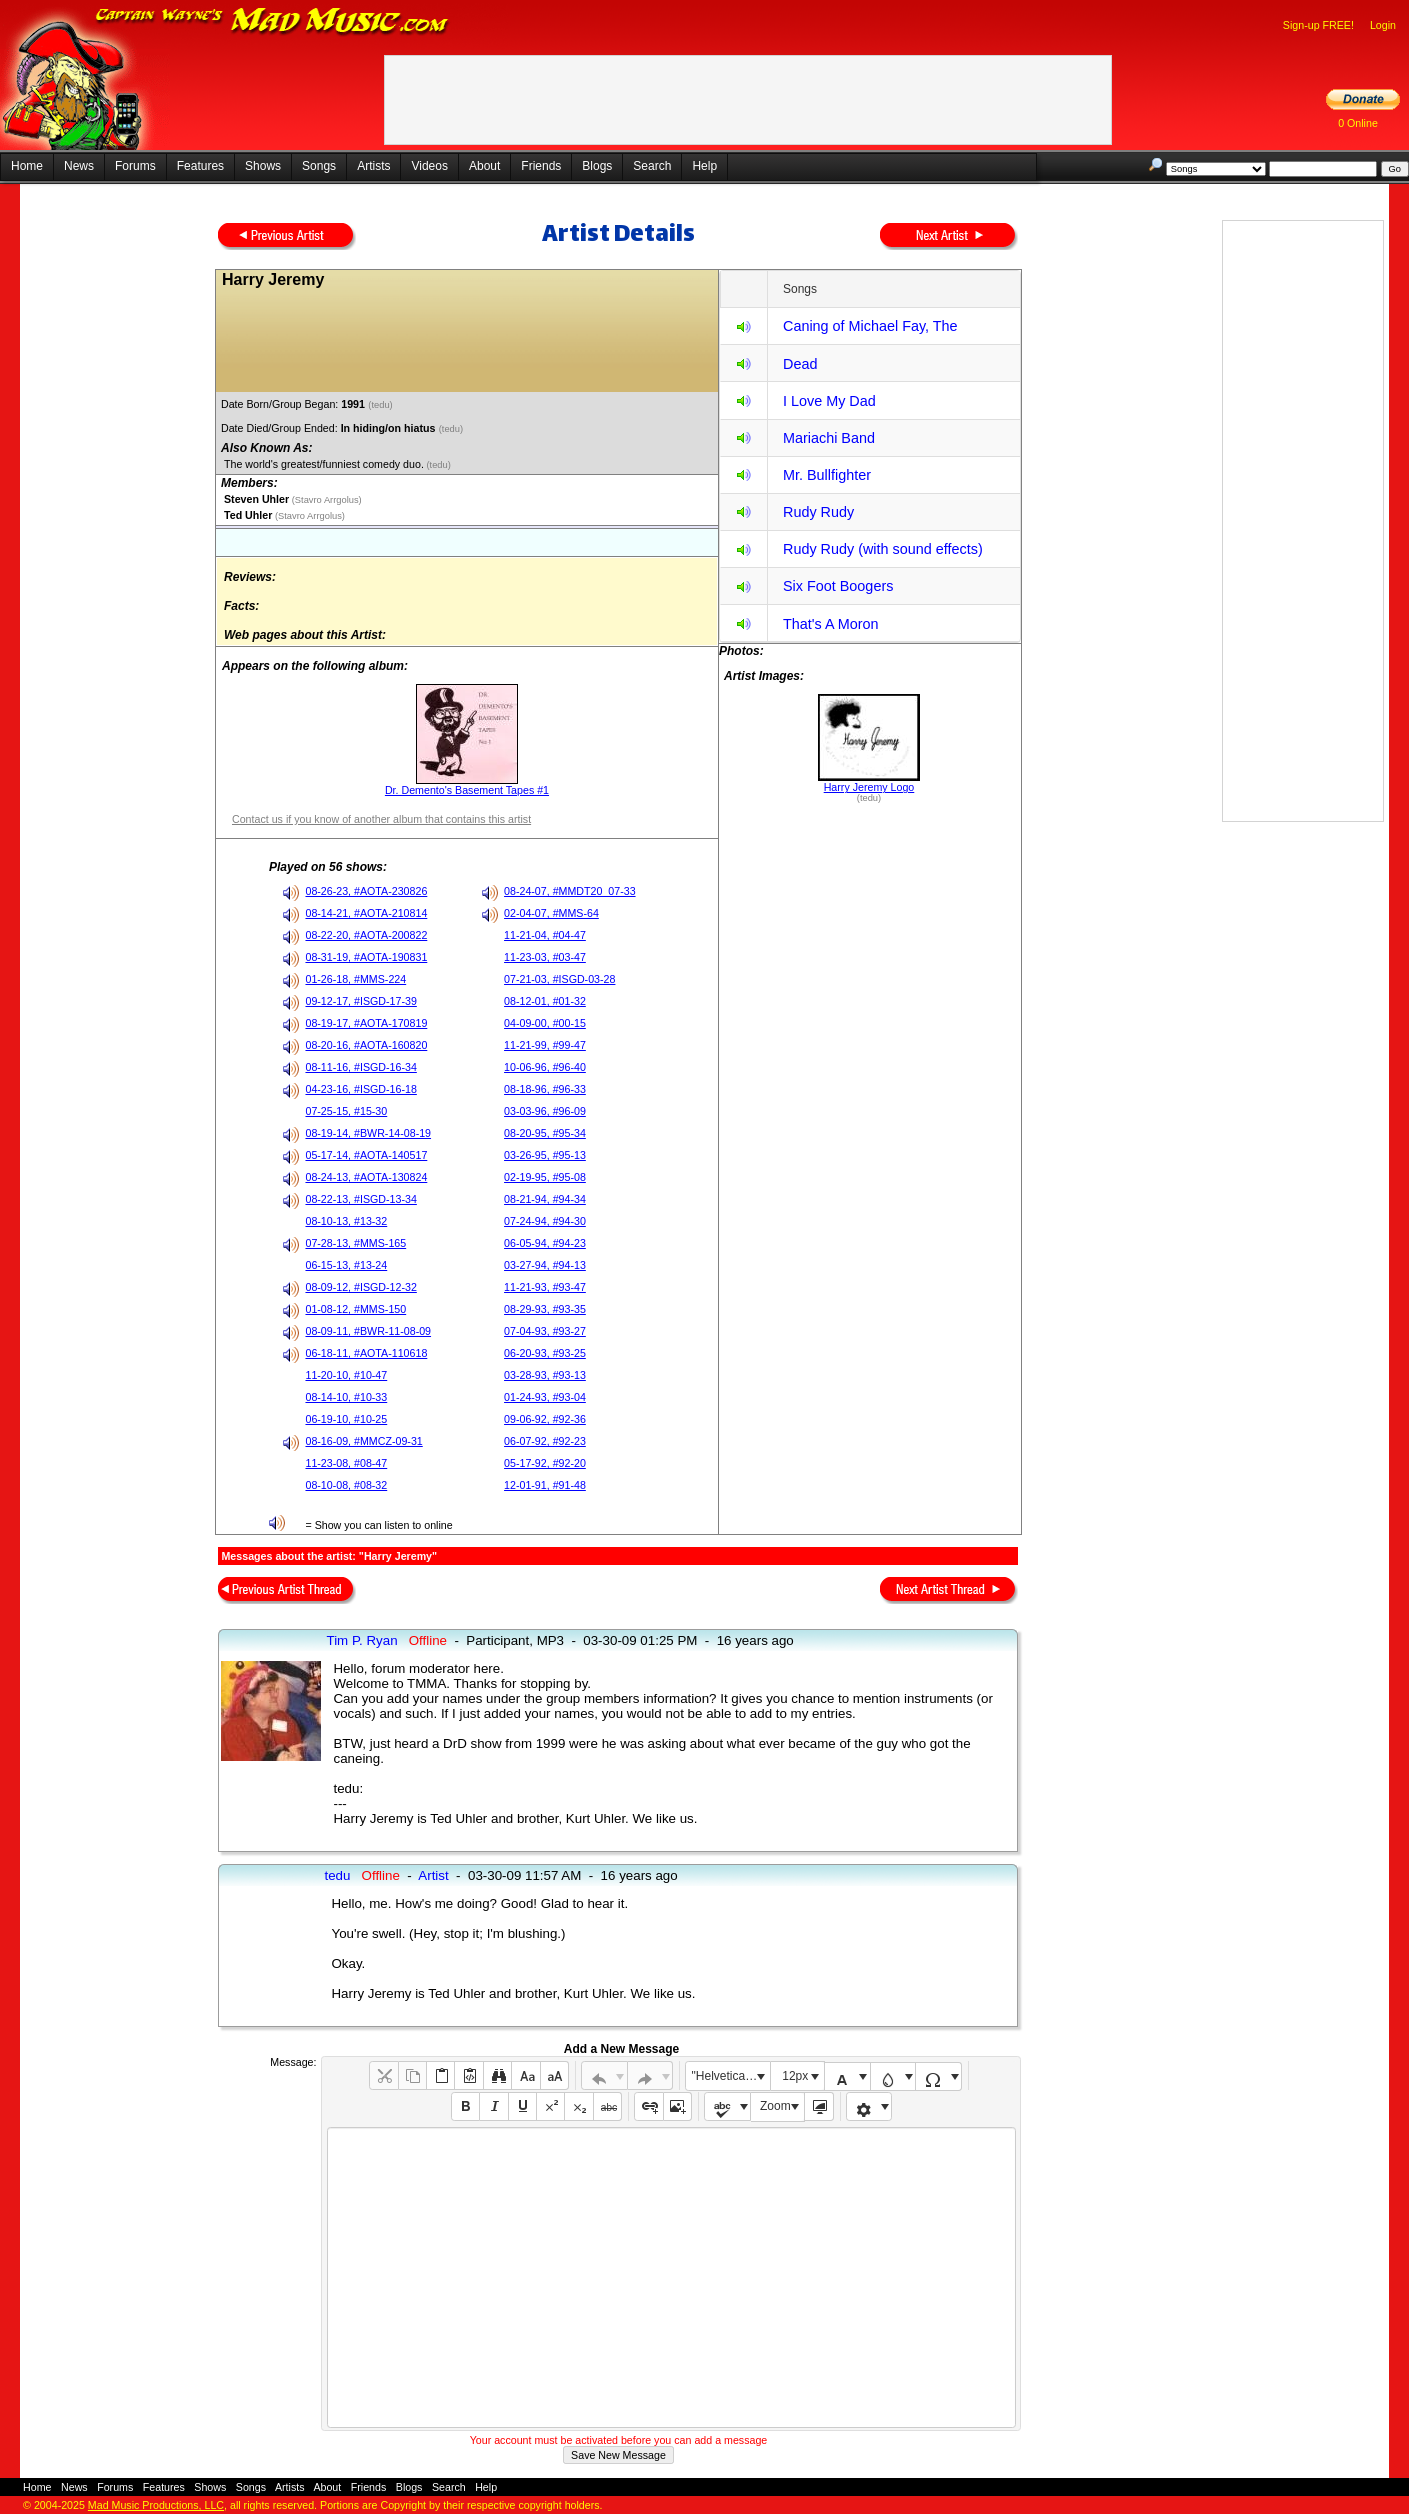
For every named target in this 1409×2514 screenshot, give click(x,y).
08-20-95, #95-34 (545, 1133)
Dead (800, 364)
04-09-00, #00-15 (545, 1023)
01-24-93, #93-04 (545, 1397)
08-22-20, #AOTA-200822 (366, 935)
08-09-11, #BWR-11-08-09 (368, 1331)
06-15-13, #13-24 (346, 1265)
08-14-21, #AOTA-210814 (366, 913)
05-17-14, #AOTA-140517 (366, 1155)
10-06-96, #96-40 (545, 1067)
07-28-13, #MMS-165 (355, 1243)
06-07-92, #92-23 (545, 1441)
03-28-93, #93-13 (545, 1375)
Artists (373, 166)
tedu (337, 1875)
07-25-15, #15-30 (346, 1111)
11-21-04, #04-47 (545, 935)
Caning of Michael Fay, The (870, 326)
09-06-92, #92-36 (545, 1419)
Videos (429, 166)
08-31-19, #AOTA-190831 (366, 957)
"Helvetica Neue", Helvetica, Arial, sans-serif (731, 2076)
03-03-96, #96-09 (545, 1111)
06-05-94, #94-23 (545, 1243)
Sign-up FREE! (1318, 25)
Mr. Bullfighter (827, 475)
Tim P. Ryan (361, 1640)
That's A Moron (831, 624)
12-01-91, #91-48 (545, 1485)
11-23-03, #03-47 (545, 957)
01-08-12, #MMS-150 (355, 1309)
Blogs (597, 166)
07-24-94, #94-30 (545, 1221)
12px (795, 2076)
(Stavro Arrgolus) (325, 500)
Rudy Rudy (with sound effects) (883, 549)
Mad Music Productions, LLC (156, 2505)
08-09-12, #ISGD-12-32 (360, 1287)
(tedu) (381, 405)
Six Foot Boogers (838, 586)
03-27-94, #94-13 (545, 1265)
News (79, 166)
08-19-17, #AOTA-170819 (366, 1023)
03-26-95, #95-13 (545, 1155)
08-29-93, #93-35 (545, 1309)
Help (704, 166)
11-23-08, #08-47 (346, 1463)
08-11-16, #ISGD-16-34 (360, 1067)
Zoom (775, 2106)
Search (652, 166)
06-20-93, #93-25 (545, 1353)
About (484, 166)
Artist (433, 1875)
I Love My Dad (829, 401)
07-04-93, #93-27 (545, 1331)
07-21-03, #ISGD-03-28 (559, 979)
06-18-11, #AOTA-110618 (366, 1353)
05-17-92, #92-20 (545, 1463)
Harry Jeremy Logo (869, 787)
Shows (263, 166)
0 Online (1358, 123)
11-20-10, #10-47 (346, 1375)
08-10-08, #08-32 (346, 1485)
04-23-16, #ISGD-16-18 (360, 1089)
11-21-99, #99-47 (545, 1045)
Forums (135, 166)
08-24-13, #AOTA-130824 (366, 1177)
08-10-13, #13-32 (346, 1221)
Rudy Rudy (818, 512)
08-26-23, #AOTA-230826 (366, 891)
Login (1383, 25)
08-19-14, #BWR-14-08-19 (368, 1133)
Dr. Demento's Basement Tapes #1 (467, 790)
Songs (319, 166)
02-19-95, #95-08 (545, 1177)
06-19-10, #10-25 (346, 1419)
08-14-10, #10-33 (346, 1397)
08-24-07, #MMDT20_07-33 (570, 891)
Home (27, 166)
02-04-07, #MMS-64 (551, 913)
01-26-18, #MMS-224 (355, 979)
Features (200, 166)
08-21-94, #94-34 (545, 1199)
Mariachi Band (829, 438)
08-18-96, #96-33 (545, 1089)
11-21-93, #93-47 (545, 1287)
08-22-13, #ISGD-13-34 (360, 1199)
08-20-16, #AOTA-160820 (366, 1045)
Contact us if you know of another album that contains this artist (381, 819)
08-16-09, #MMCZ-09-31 (363, 1441)
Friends (541, 166)
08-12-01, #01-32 (545, 1001)
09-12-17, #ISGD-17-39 (360, 1001)
